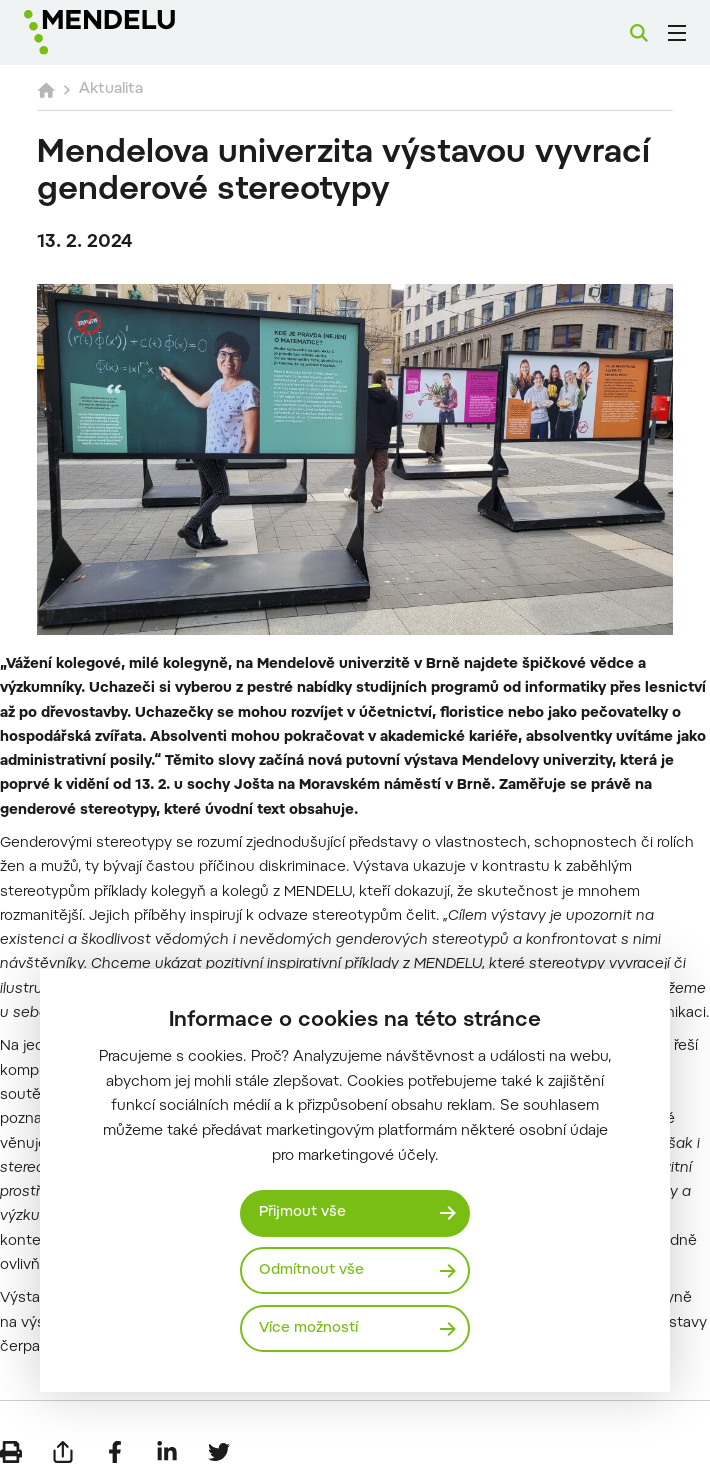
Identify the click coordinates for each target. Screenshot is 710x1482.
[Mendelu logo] (127, 32)
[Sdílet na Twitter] (219, 1452)
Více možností (308, 1328)
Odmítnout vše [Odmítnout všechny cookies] (311, 1270)
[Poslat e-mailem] (63, 1452)
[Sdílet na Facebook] (115, 1452)
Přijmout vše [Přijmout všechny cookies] (302, 1212)
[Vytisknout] (11, 1452)
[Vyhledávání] (639, 33)
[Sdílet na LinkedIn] (167, 1452)
